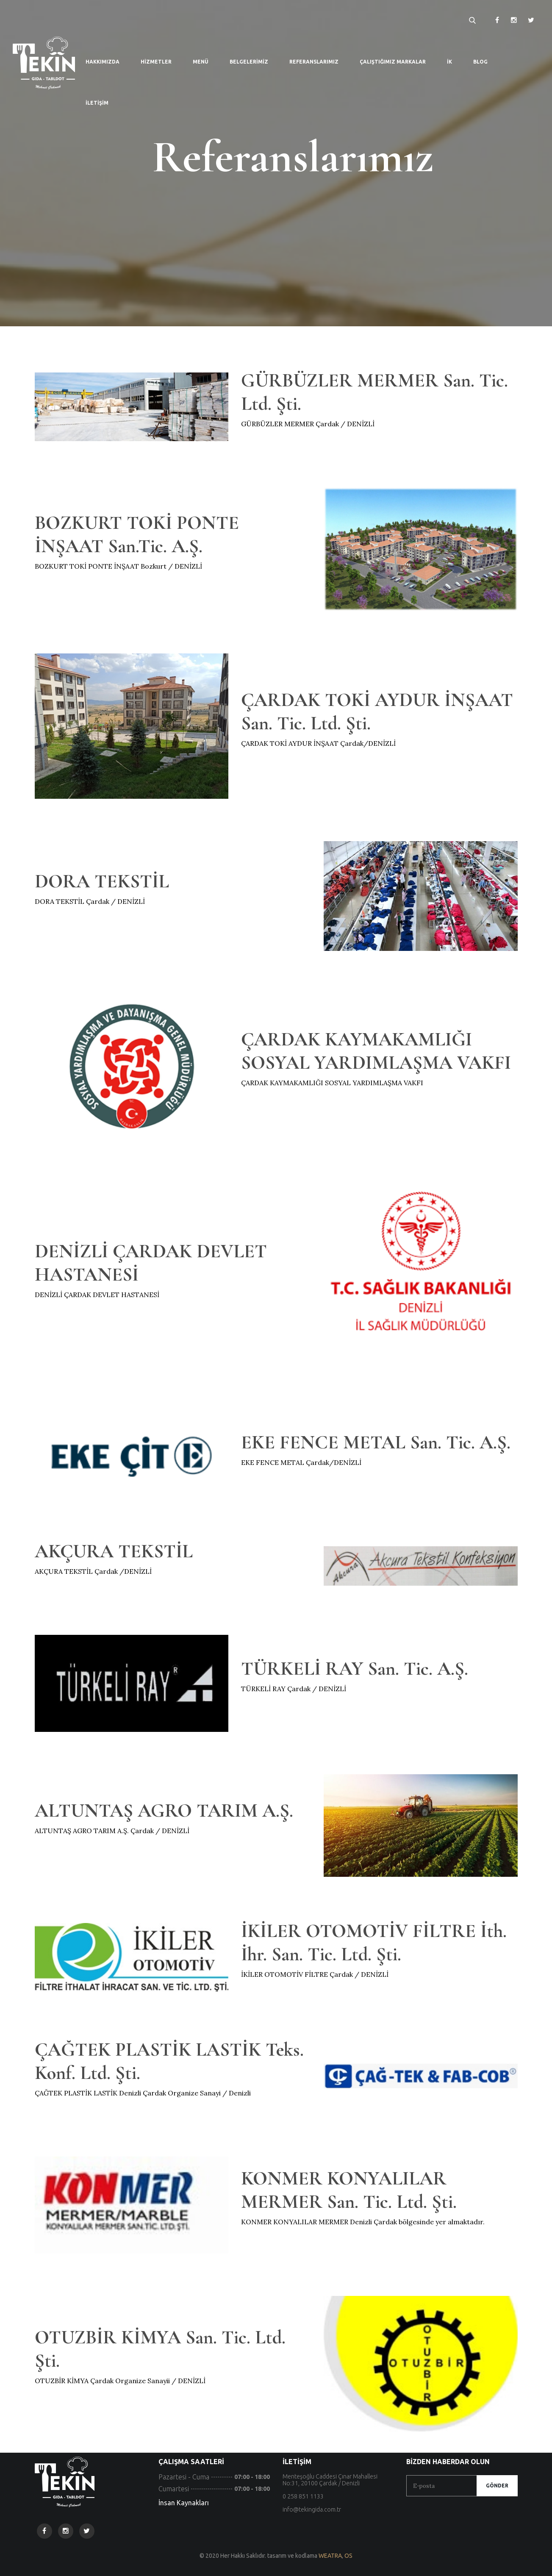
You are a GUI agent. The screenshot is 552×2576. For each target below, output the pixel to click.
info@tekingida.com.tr (312, 2509)
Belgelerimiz (249, 61)
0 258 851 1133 (303, 2496)
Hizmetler (156, 61)
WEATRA (330, 2555)
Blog (480, 61)
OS (348, 2555)
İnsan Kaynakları (183, 2503)
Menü (200, 61)
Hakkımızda (102, 61)
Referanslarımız (313, 61)
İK (449, 61)
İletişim (97, 103)
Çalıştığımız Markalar (393, 61)
